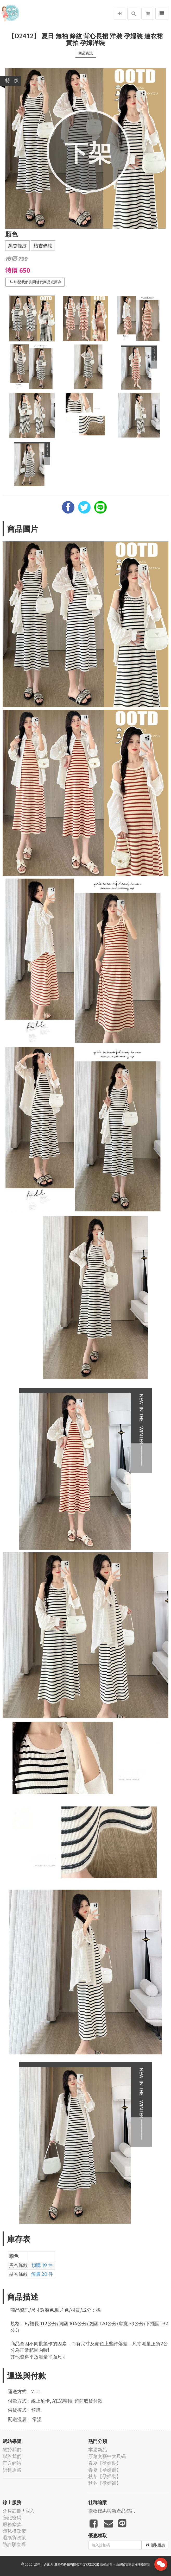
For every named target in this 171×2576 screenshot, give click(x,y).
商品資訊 (85, 53)
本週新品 (97, 2450)
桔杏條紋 (43, 246)
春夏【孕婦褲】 (104, 2470)
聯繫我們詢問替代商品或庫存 (35, 282)
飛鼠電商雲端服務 (131, 2564)
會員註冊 (12, 2511)
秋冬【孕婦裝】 (104, 2476)
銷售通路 (12, 2470)
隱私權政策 (14, 2531)
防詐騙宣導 (14, 2544)
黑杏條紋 (17, 246)
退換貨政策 (14, 2538)
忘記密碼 (12, 2518)
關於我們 (12, 2450)
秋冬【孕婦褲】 (104, 2483)
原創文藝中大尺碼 (107, 2456)
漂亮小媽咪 (42, 2564)
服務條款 (12, 2524)
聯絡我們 (12, 2456)
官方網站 (12, 2463)
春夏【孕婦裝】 (104, 2463)
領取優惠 (155, 2545)
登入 (30, 2511)
